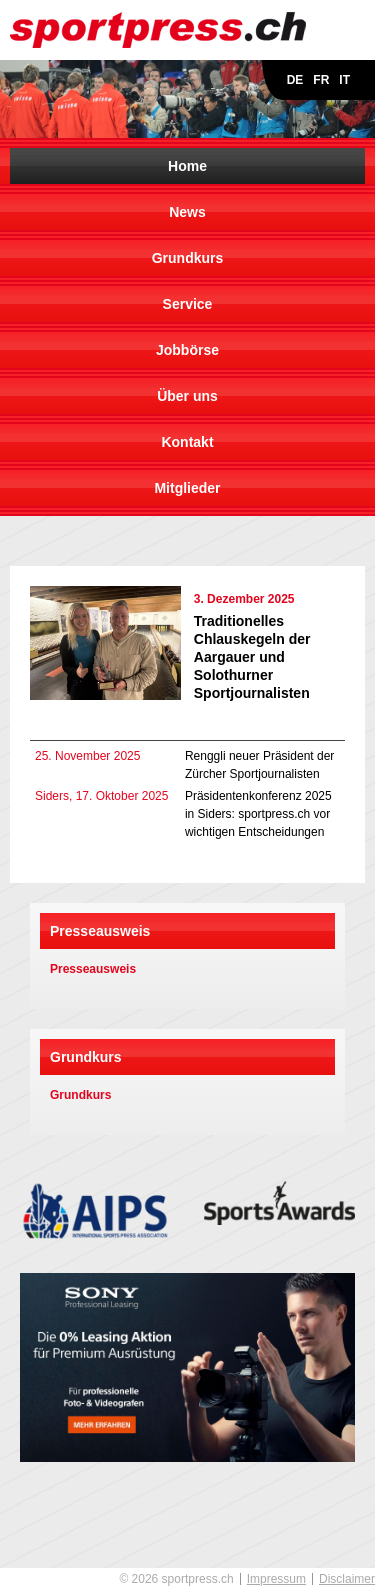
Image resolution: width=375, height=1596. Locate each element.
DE (295, 80)
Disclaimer (347, 1579)
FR (321, 80)
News (187, 212)
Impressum (276, 1579)
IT (344, 80)
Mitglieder (187, 488)
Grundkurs (188, 258)
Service (188, 304)
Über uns (187, 396)
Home (187, 166)
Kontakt (187, 442)
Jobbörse (187, 350)
